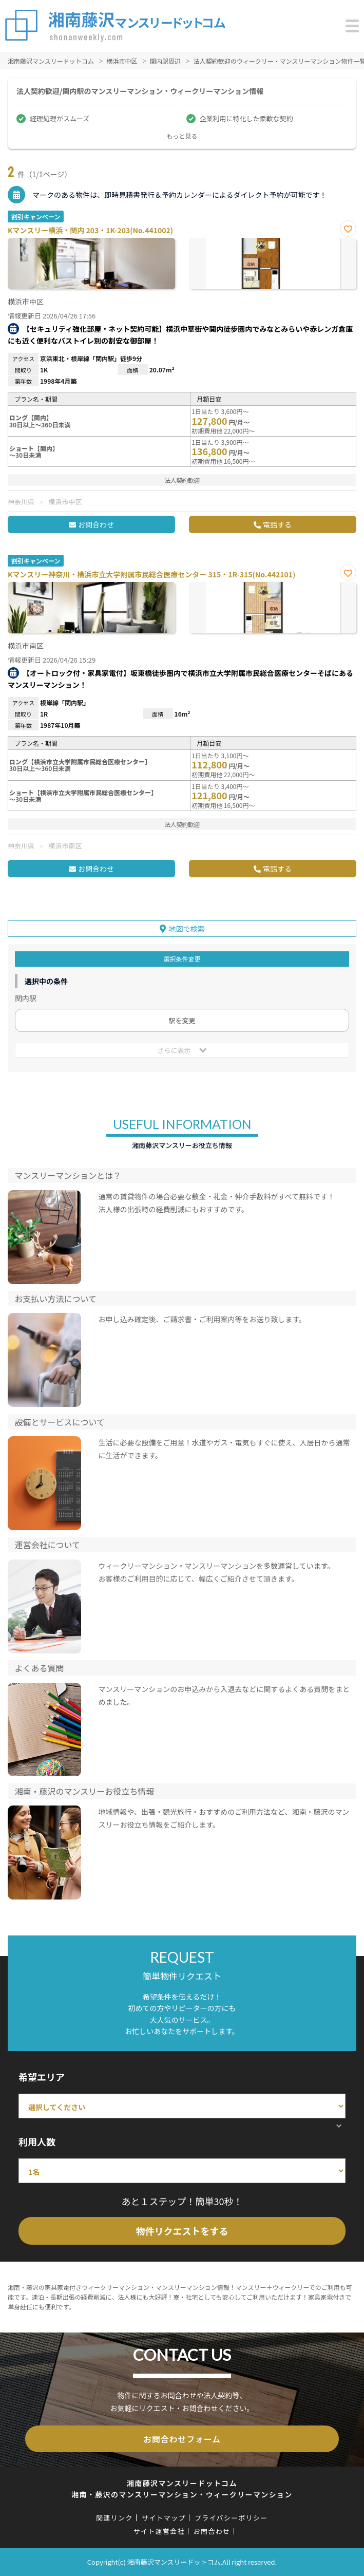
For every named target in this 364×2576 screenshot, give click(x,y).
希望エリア (41, 2076)
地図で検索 (187, 929)
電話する (277, 524)
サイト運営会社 (159, 2531)
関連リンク (114, 2517)
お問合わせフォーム (182, 2439)
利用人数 (36, 2141)
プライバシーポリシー (231, 2517)
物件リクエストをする (182, 2230)
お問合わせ (96, 524)
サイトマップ (164, 2517)
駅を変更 (181, 1020)
